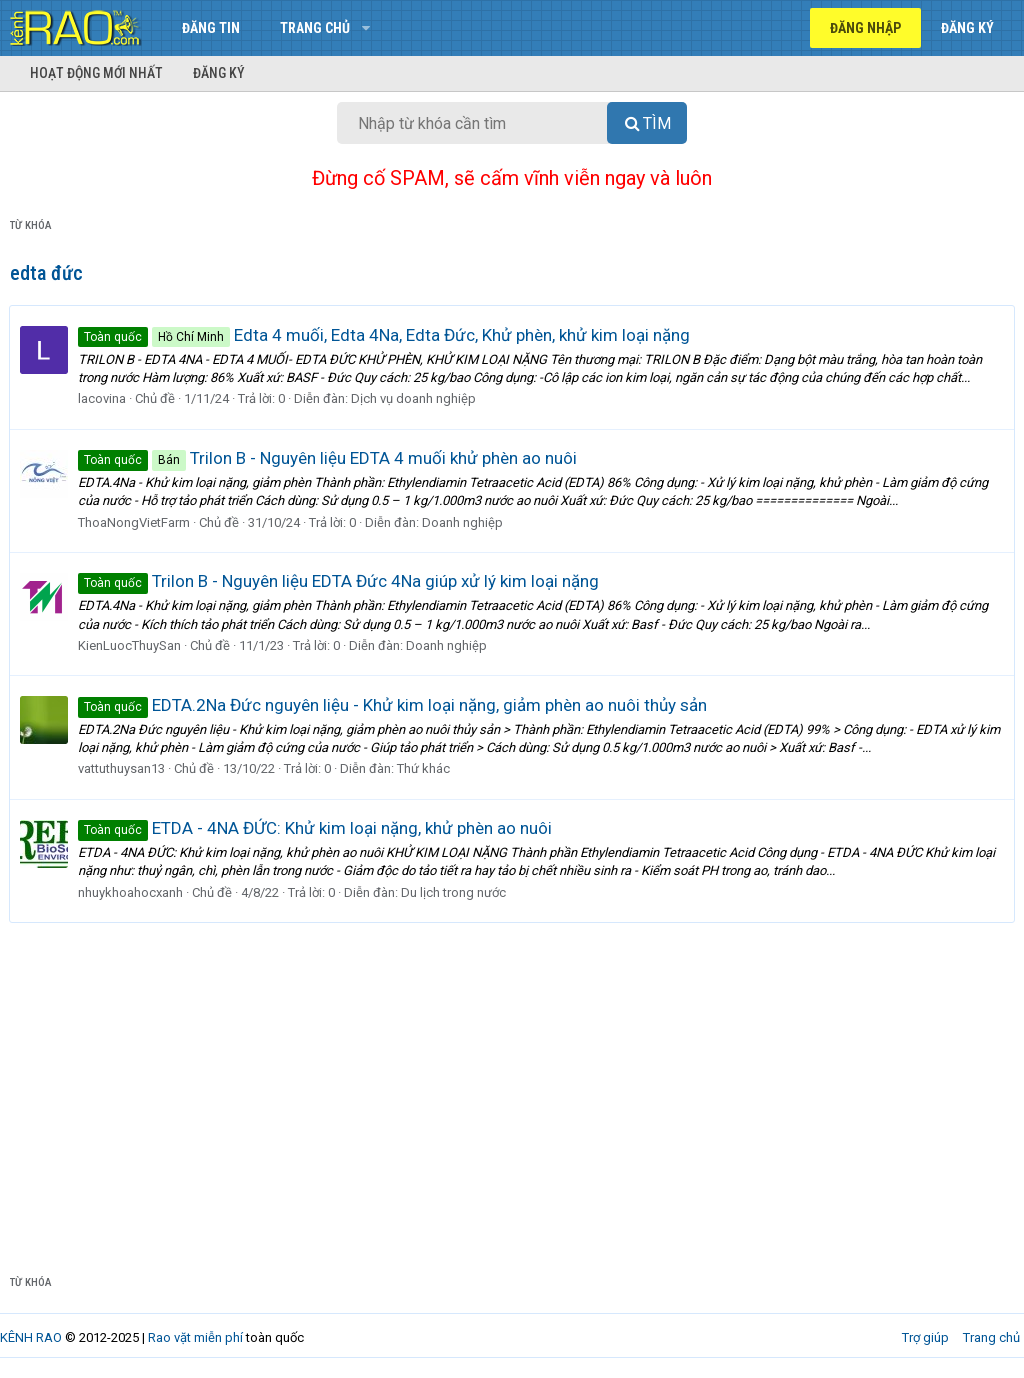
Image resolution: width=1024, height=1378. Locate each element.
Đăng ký (219, 73)
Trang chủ (315, 28)
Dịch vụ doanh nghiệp (414, 398)
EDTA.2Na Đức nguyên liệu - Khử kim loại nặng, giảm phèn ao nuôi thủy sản (393, 705)
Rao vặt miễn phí (195, 1337)
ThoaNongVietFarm (135, 522)
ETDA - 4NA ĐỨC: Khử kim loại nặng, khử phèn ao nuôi (316, 828)
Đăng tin (211, 28)
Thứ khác (424, 768)
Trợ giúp (925, 1337)
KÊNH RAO (31, 1337)
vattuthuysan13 (122, 768)
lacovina (103, 398)
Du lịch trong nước (454, 892)
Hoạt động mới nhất (96, 73)
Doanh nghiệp (463, 522)
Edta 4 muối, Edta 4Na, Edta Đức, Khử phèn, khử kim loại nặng (385, 335)
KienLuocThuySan (130, 645)
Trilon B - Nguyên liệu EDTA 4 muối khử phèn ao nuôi (328, 458)
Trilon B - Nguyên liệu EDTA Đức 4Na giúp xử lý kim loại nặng (339, 581)
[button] (365, 28)
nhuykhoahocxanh (131, 892)
